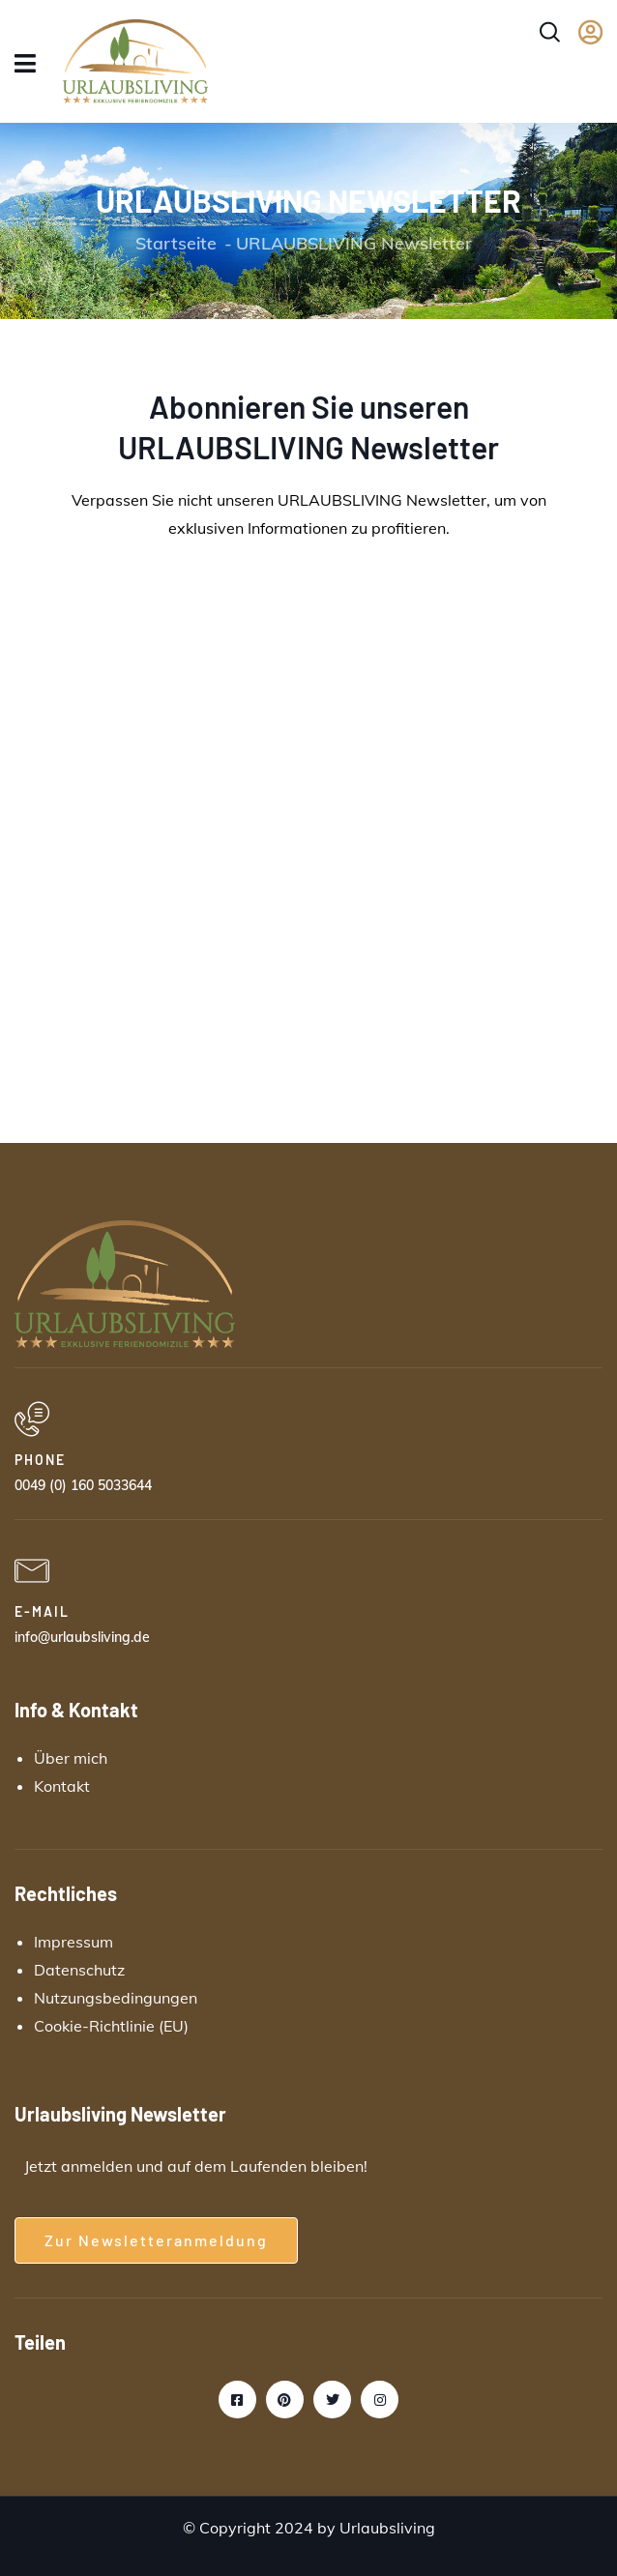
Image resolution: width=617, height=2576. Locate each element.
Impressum (73, 1941)
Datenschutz (79, 1969)
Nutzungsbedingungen (115, 1997)
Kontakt (62, 1786)
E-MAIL (42, 1611)
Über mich (70, 1758)
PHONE (40, 1459)
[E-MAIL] (32, 1571)
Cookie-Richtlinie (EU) (111, 2025)
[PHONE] (32, 1419)
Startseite (176, 243)
